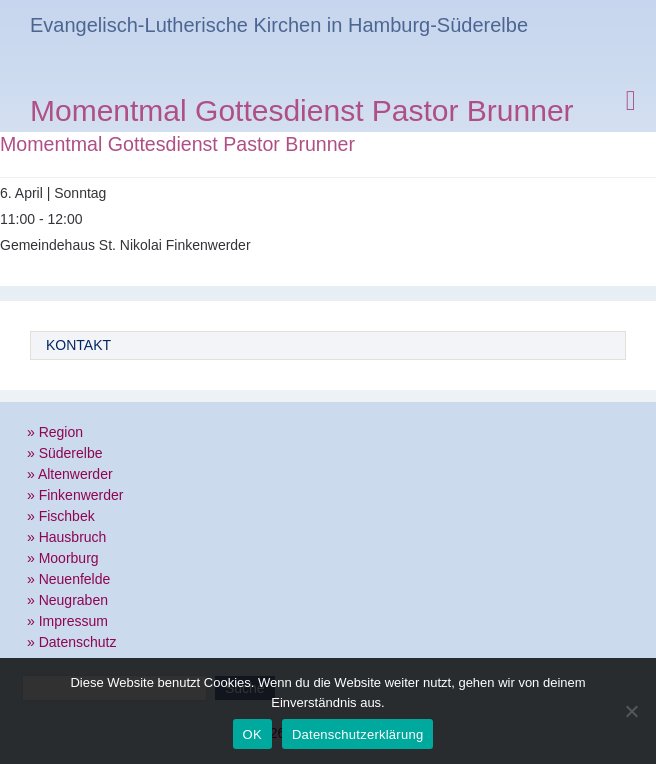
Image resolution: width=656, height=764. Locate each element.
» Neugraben (67, 600)
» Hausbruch (66, 537)
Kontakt (78, 345)
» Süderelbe (65, 453)
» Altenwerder (70, 474)
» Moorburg (63, 558)
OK (252, 734)
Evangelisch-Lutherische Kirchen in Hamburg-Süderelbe (279, 25)
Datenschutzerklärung (357, 734)
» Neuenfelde (68, 579)
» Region (55, 432)
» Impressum (67, 621)
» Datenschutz (72, 642)
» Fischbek (61, 516)
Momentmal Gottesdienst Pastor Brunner (302, 113)
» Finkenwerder (75, 495)
